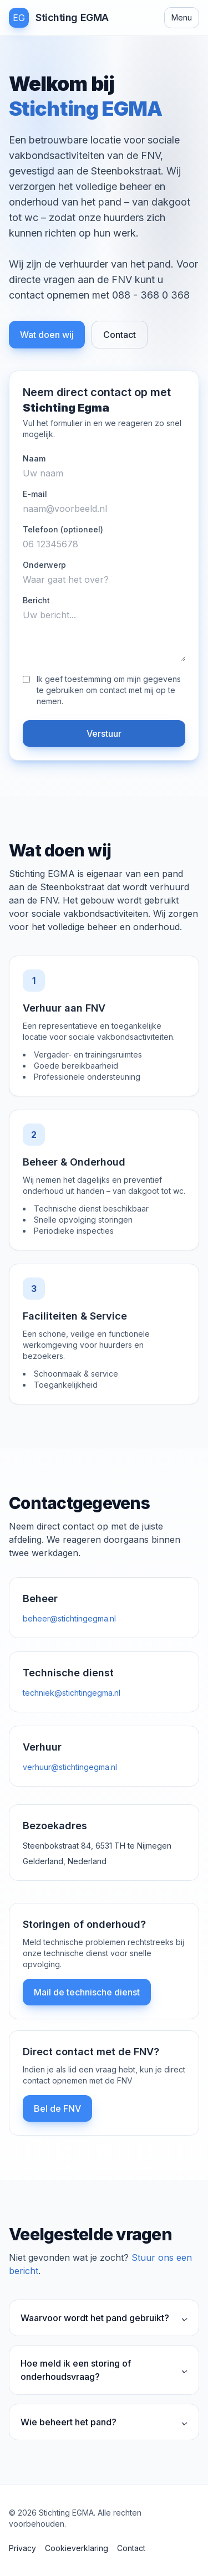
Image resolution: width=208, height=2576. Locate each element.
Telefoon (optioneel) (63, 529)
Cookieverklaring (76, 2548)
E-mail (35, 494)
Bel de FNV (57, 2108)
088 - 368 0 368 (151, 295)
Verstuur (104, 733)
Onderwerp (44, 564)
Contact (119, 334)
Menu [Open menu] (181, 17)
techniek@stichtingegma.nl (71, 1692)
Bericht (36, 600)
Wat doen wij (47, 334)
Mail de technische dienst (87, 1992)
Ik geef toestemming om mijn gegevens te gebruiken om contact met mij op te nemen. (109, 690)
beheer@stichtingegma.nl (69, 1618)
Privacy (22, 2548)
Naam (34, 458)
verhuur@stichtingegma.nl (70, 1767)
